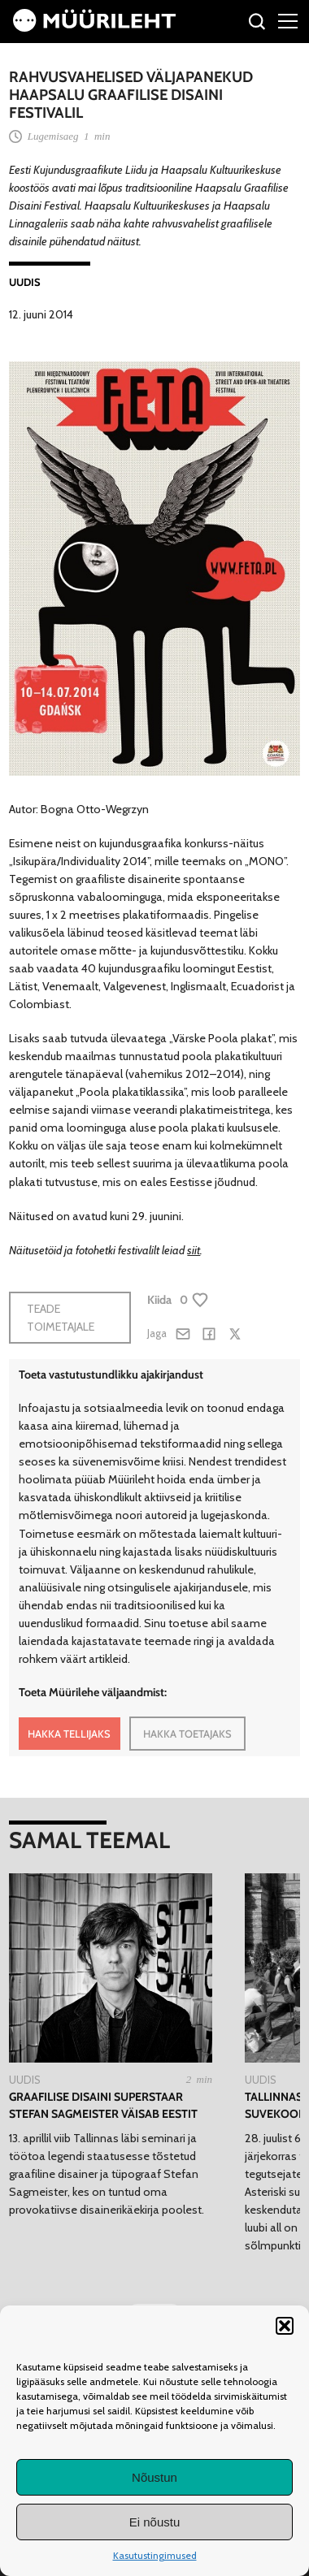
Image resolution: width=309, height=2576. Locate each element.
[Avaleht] (94, 27)
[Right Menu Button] (288, 20)
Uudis (25, 281)
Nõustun (154, 2477)
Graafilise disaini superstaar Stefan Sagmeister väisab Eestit (103, 2105)
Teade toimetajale (60, 1317)
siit (193, 1250)
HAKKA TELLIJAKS (69, 1733)
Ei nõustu (155, 2522)
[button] (284, 2326)
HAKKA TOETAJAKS (187, 1733)
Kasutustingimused (155, 2555)
